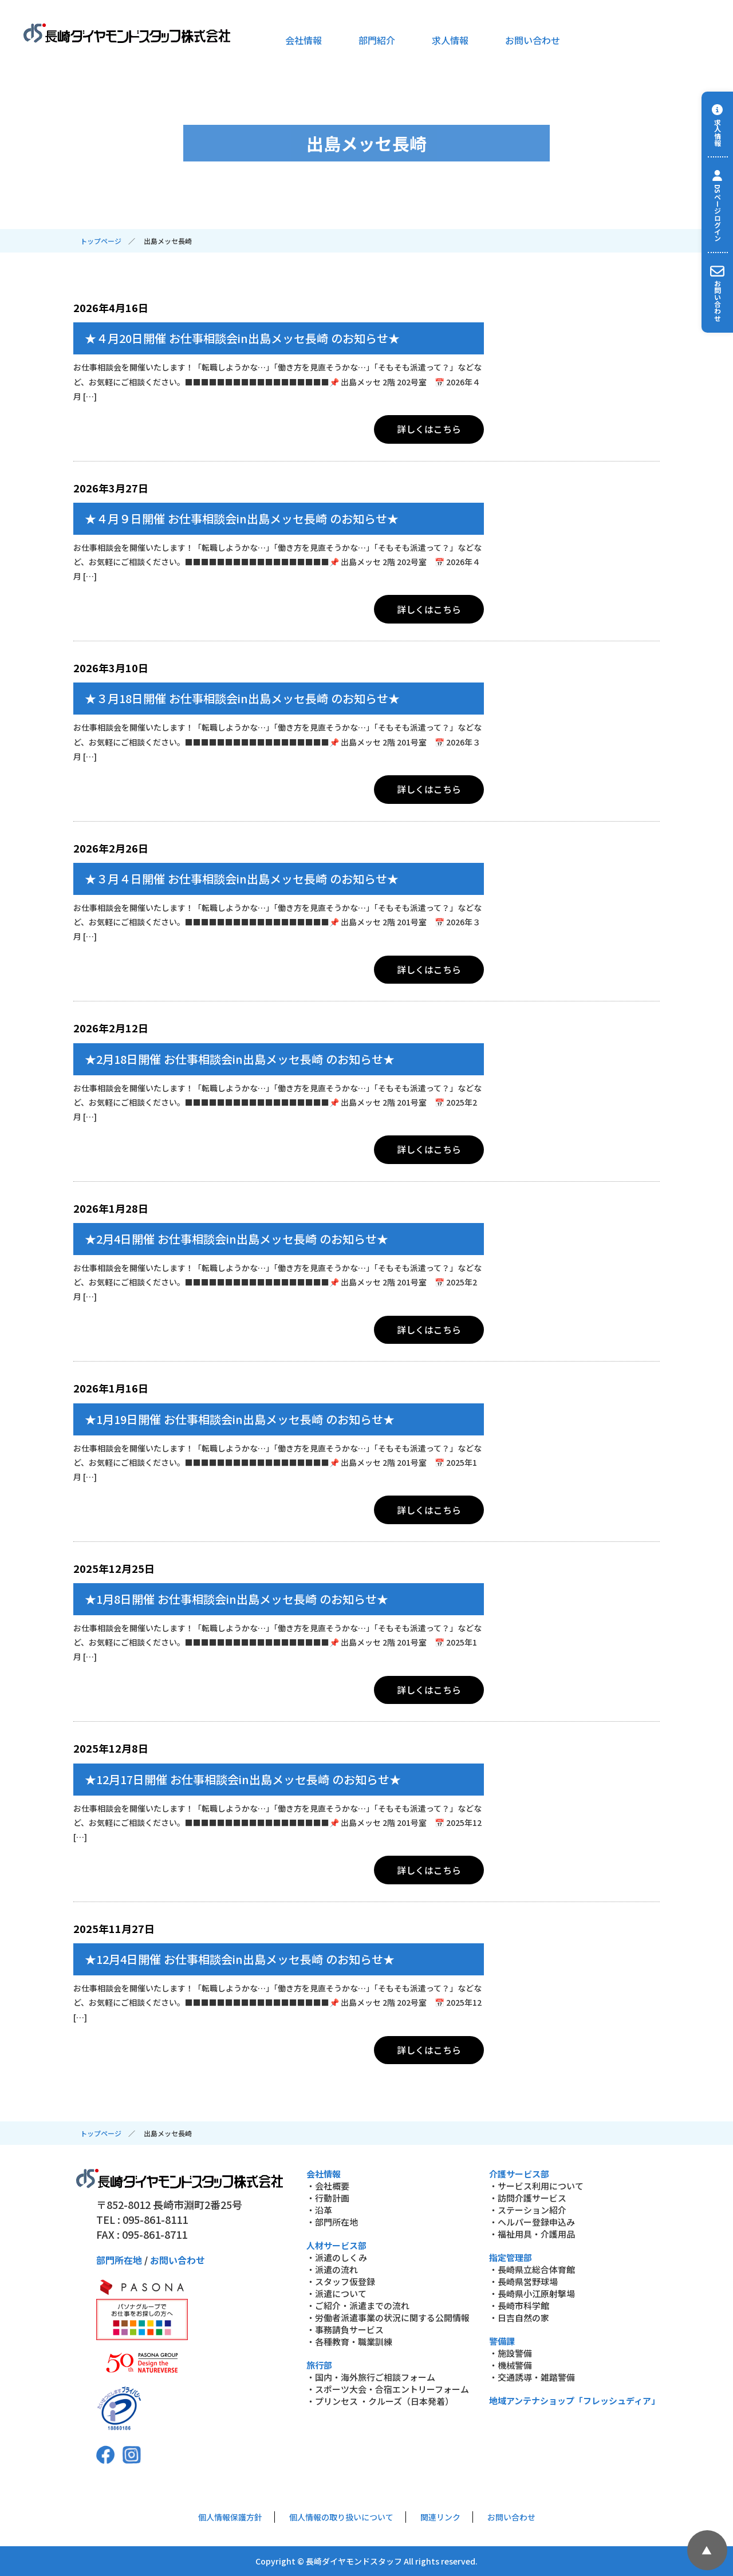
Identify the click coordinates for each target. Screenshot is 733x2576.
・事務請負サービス (345, 2329)
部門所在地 (119, 2260)
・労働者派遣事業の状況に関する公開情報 (388, 2317)
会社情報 (303, 40)
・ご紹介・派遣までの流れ (357, 2305)
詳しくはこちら (429, 429)
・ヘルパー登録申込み (532, 2222)
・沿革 (319, 2210)
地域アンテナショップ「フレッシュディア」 (574, 2400)
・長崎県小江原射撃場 (532, 2293)
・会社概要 (327, 2186)
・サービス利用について (536, 2186)
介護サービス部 (519, 2174)
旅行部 (319, 2365)
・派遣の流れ (332, 2269)
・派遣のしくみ (336, 2257)
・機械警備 (510, 2365)
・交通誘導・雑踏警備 (532, 2377)
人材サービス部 (336, 2245)
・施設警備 (510, 2353)
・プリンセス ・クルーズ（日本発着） (380, 2401)
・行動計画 (327, 2198)
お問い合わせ (532, 40)
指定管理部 (510, 2257)
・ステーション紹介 (527, 2210)
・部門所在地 (332, 2222)
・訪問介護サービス (527, 2198)
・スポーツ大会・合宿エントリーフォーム (387, 2389)
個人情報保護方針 (230, 2517)
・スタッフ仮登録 (340, 2281)
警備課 (502, 2341)
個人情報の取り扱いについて (341, 2517)
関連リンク (440, 2517)
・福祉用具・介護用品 (532, 2234)
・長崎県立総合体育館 (532, 2269)
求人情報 (450, 40)
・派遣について (336, 2293)
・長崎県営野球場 (523, 2281)
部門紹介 (376, 40)
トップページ (100, 241)
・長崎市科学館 (519, 2305)
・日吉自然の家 (519, 2317)
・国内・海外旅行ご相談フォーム (370, 2377)
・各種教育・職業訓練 (349, 2342)
